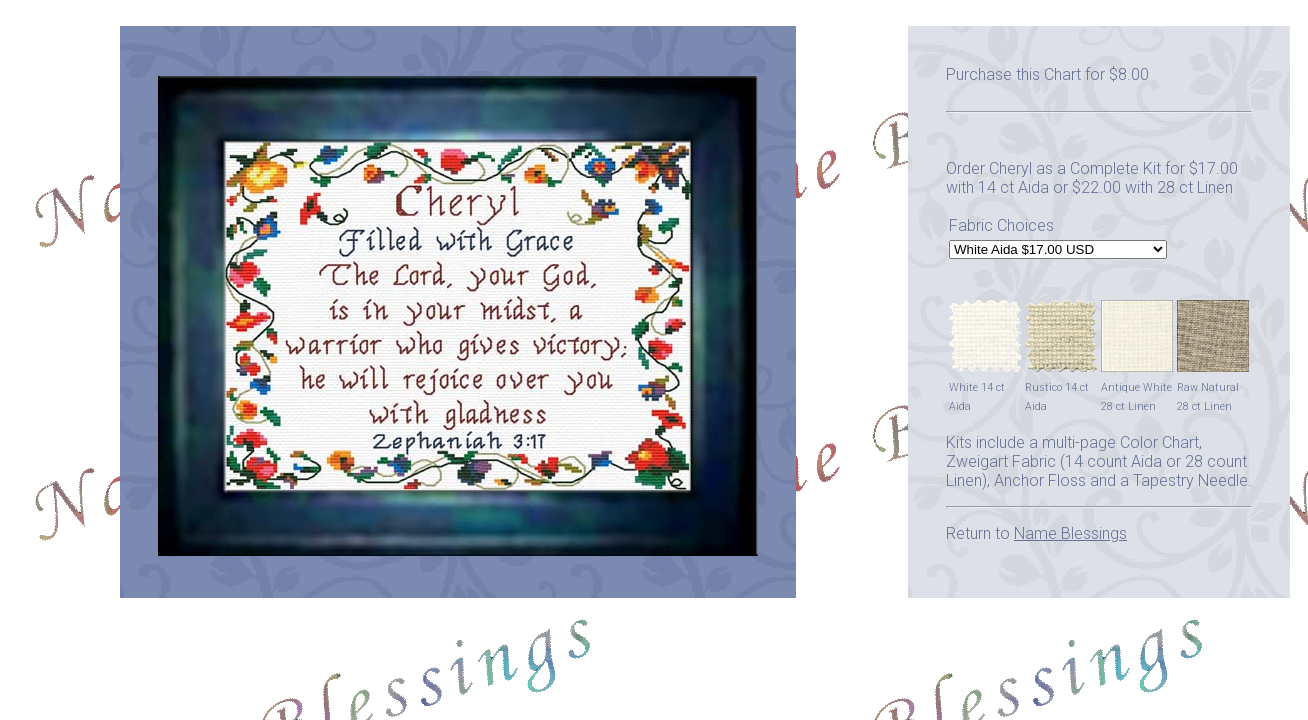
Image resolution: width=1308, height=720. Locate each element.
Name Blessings (1070, 533)
